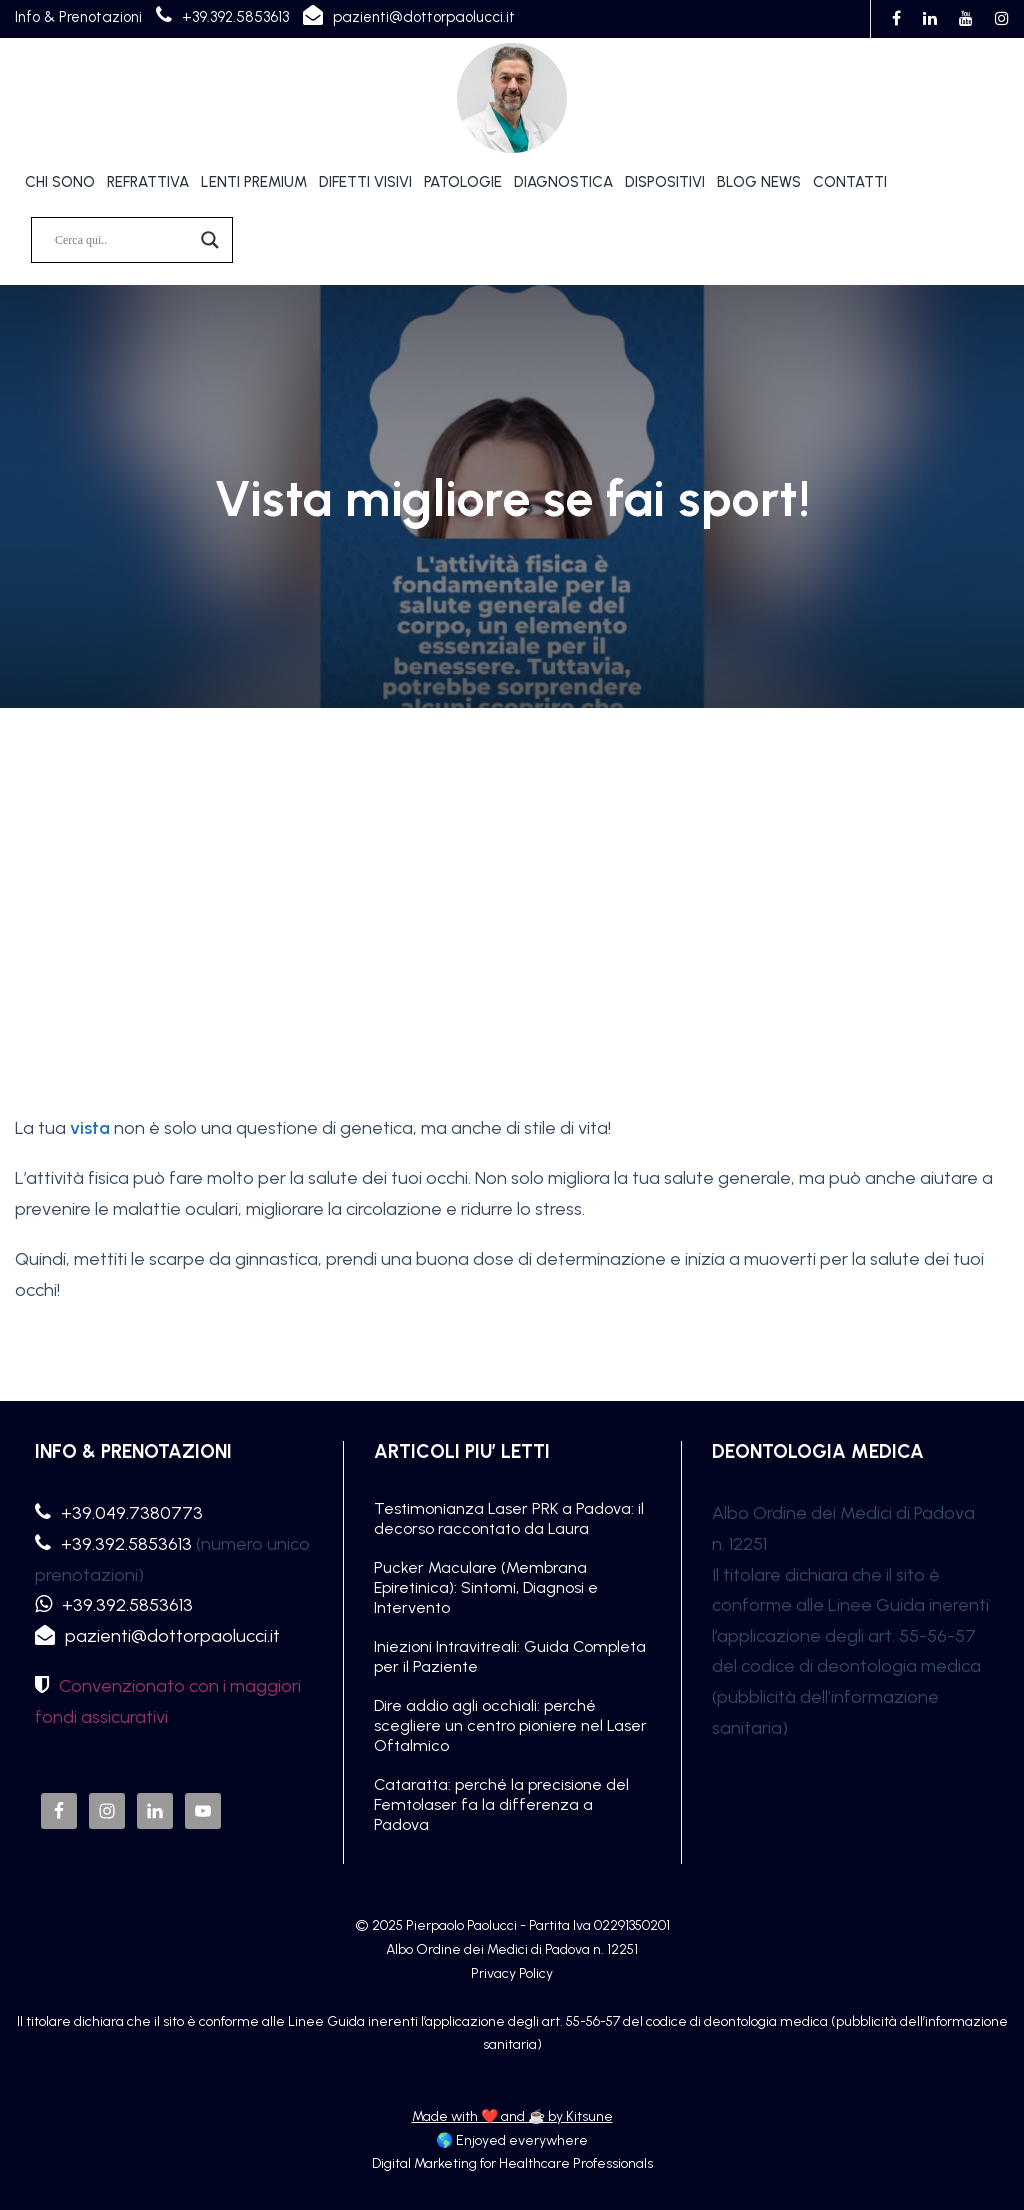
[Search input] (123, 240)
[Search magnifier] (210, 240)
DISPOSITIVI (665, 182)
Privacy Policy (512, 1973)
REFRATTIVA (148, 182)
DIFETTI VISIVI (365, 182)
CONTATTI (850, 182)
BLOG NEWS (759, 182)
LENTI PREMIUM (254, 182)
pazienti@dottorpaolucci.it (424, 17)
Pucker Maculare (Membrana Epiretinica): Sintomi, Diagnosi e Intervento (486, 1587)
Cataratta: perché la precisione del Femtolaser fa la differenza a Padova (501, 1804)
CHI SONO (60, 182)
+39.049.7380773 (132, 1513)
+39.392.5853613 (235, 17)
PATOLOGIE (463, 182)
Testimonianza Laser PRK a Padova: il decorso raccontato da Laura (509, 1518)
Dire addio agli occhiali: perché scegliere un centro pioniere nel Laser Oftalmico (510, 1725)
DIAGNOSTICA (563, 182)
